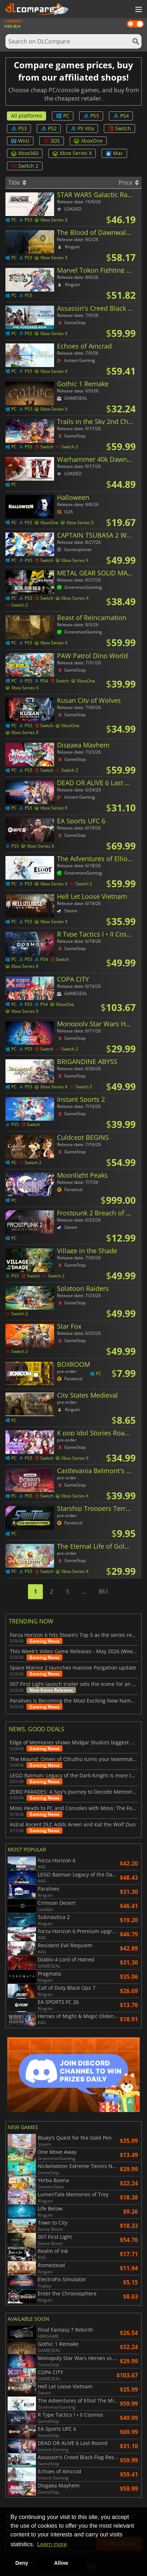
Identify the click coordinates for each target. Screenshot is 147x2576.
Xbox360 (24, 153)
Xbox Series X (72, 153)
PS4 (121, 115)
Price (129, 183)
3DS (51, 140)
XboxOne (88, 140)
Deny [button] (21, 2563)
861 (104, 1591)
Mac (114, 153)
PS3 (19, 128)
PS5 (91, 115)
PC (62, 115)
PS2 (49, 128)
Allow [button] (61, 2563)
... (84, 1591)
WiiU (20, 140)
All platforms (26, 115)
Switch (119, 128)
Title (17, 183)
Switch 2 (24, 165)
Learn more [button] (52, 2544)
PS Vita (82, 128)
